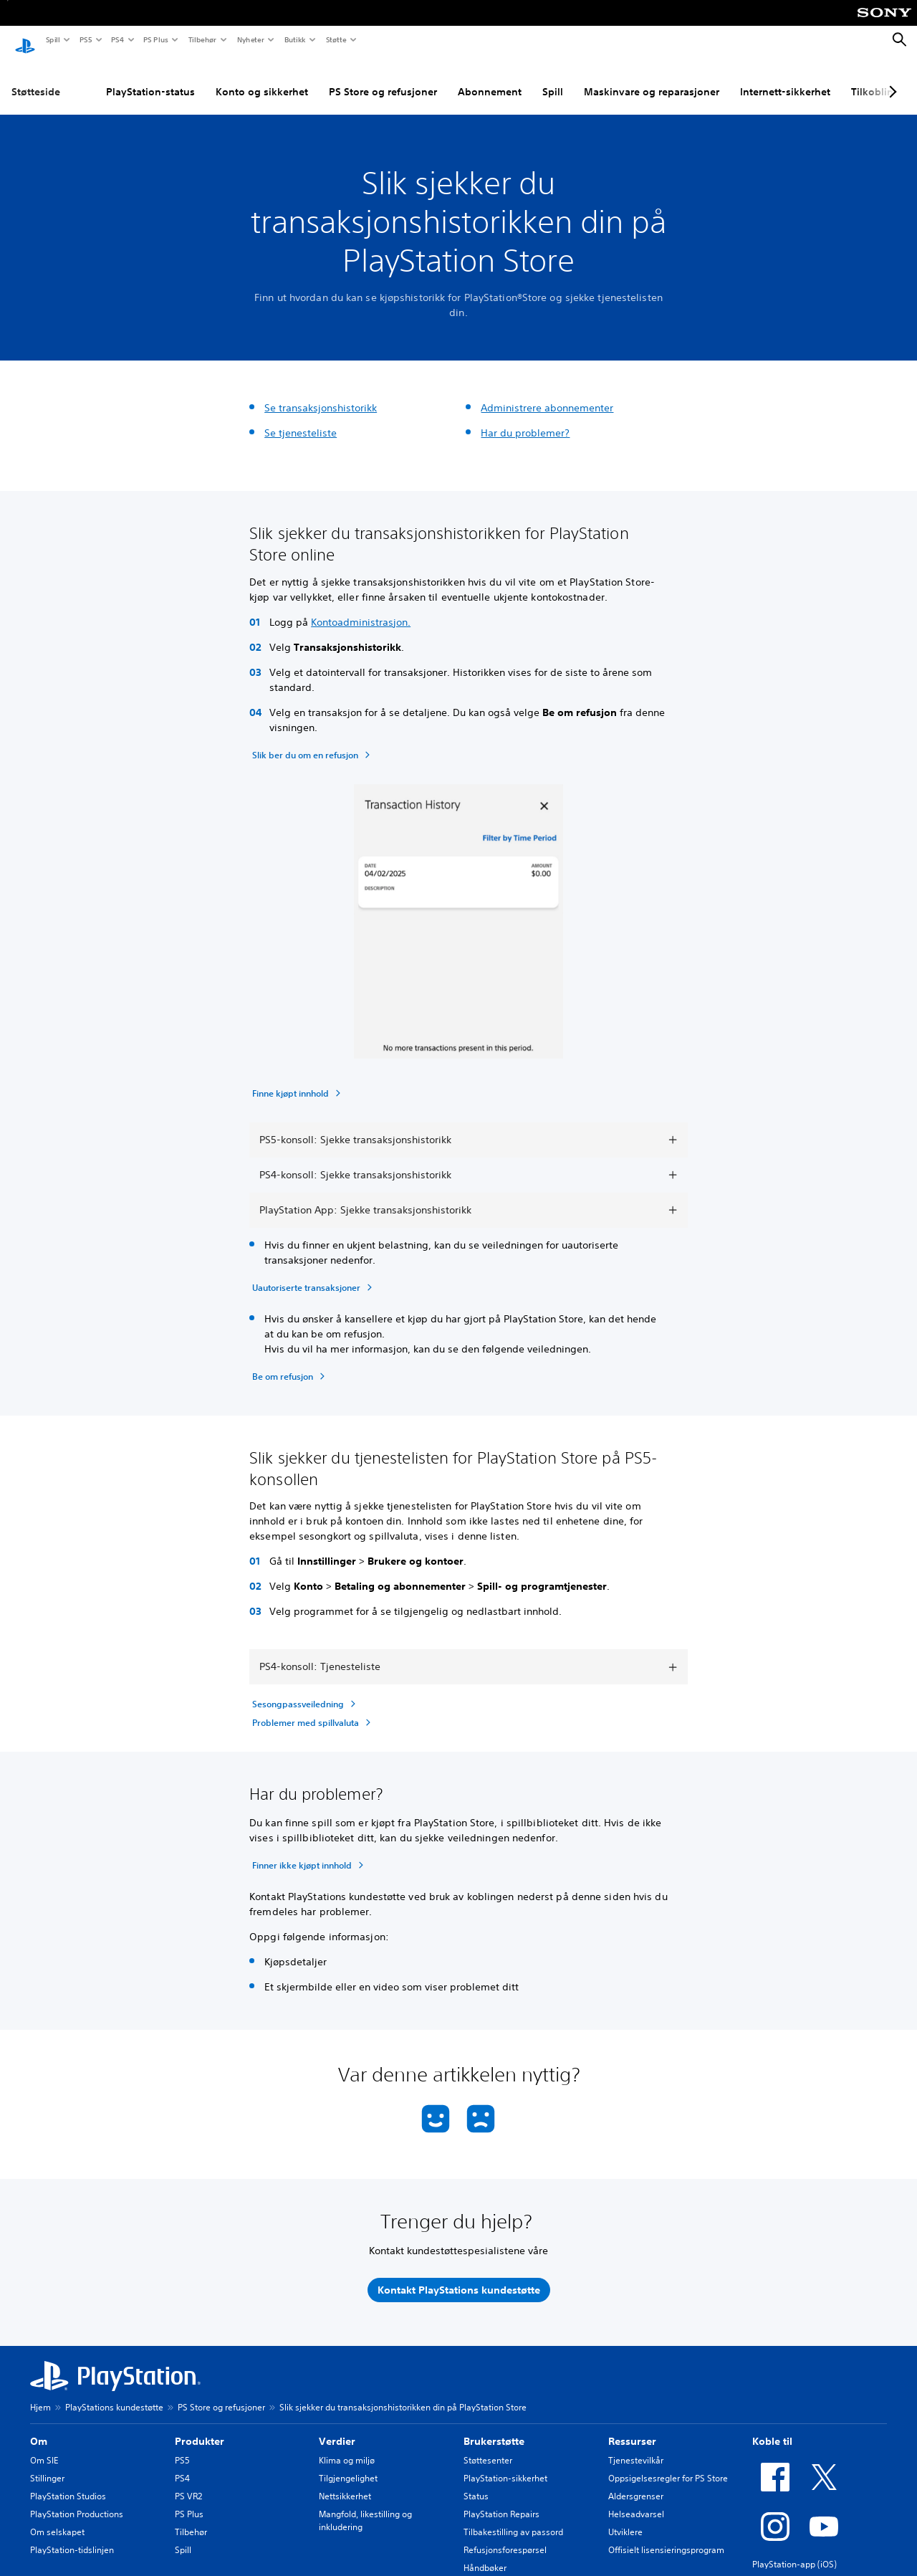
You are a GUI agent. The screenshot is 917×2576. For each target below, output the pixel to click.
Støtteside (35, 78)
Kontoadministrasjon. (361, 608)
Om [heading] (38, 2427)
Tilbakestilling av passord (513, 2518)
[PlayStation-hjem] (25, 40)
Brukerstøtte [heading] (494, 2427)
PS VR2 (188, 2482)
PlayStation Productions (76, 2500)
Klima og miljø (347, 2447)
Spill (52, 39)
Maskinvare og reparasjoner (588, 78)
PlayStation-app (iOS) (794, 2550)
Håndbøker (485, 2554)
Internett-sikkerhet (722, 78)
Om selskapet (57, 2518)
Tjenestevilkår (635, 2447)
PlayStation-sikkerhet (505, 2464)
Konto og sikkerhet (199, 78)
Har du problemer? (525, 419)
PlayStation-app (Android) (803, 2568)
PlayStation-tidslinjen (72, 2536)
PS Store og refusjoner (320, 78)
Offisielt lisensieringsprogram (666, 2536)
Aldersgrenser (635, 2482)
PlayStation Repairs (501, 2500)
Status (476, 2482)
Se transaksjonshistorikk (320, 394)
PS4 (116, 39)
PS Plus (155, 39)
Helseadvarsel (636, 2500)
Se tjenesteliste (300, 419)
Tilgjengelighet (348, 2464)
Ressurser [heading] (632, 2427)
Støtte (335, 39)
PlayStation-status (87, 78)
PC (864, 78)
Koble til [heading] (772, 2427)
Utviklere (625, 2518)
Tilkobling (812, 78)
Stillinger (47, 2464)
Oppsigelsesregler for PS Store (668, 2464)
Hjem (40, 2393)
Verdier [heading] (337, 2427)
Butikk (294, 39)
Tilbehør (202, 39)
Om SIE (44, 2447)
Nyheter (250, 39)
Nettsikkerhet (345, 2482)
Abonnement (426, 78)
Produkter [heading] (199, 2427)
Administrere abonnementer (547, 394)
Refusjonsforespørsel (505, 2536)
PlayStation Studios (68, 2482)
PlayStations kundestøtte (114, 2393)
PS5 (85, 39)
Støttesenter (488, 2447)
